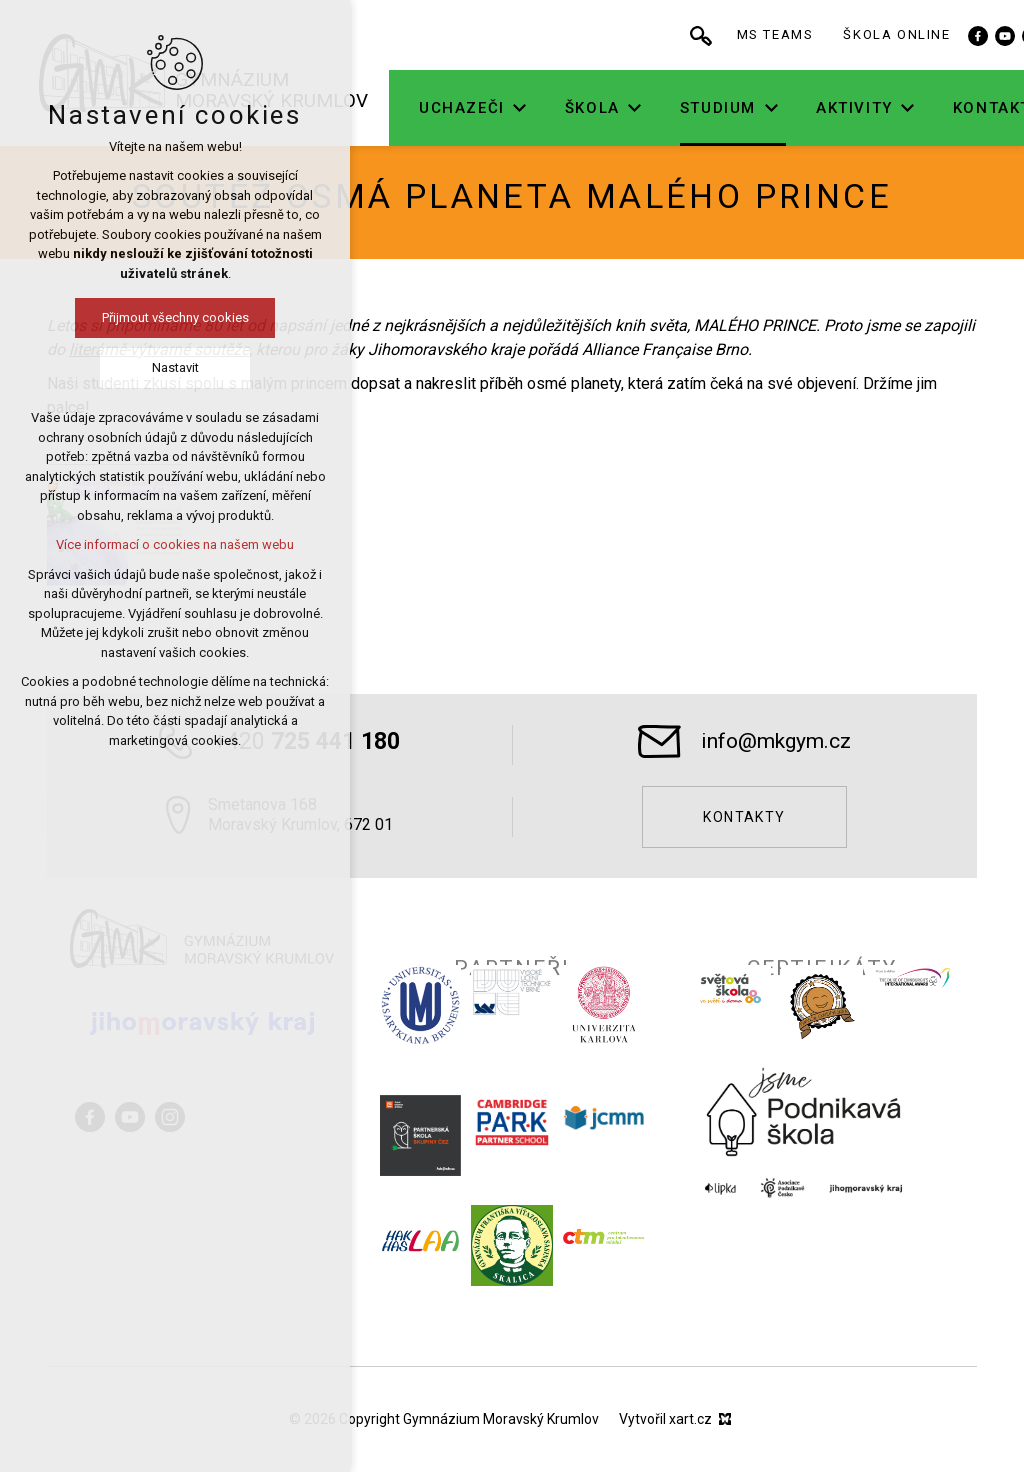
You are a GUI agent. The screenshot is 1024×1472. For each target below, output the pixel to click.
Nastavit (105, 367)
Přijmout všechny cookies (105, 317)
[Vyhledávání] (766, 35)
